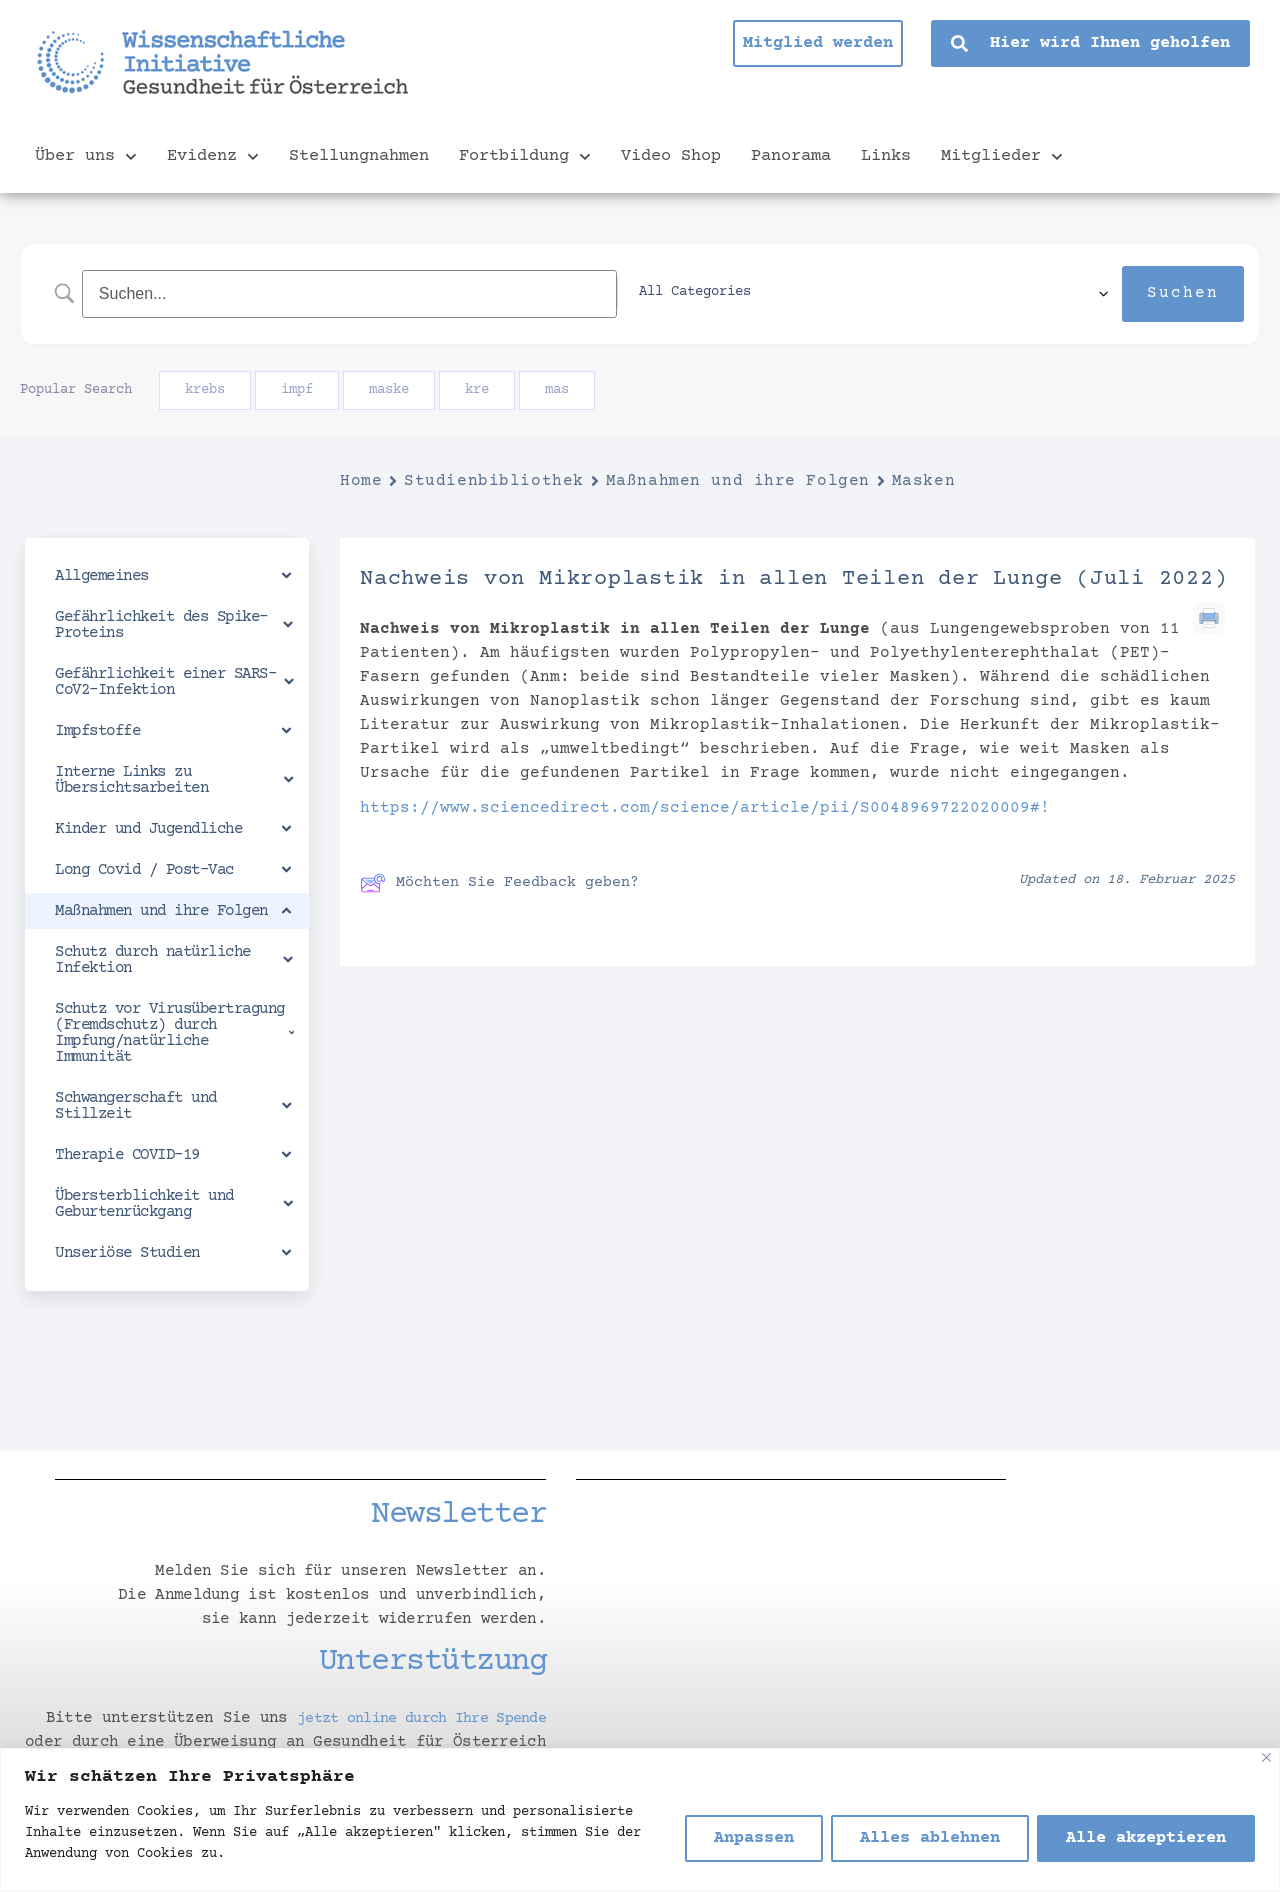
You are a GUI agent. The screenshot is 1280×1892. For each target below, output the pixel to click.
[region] (640, 1820)
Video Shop (671, 156)
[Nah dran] (1266, 1757)
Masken (923, 481)
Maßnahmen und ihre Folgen (738, 481)
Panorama (791, 156)
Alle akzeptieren (1146, 1838)
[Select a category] (987, 294)
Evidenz (213, 157)
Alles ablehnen (930, 1838)
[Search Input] (469, 293)
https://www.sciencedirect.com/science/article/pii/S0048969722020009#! (705, 808)
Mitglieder (1002, 157)
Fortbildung (525, 157)
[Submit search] (1183, 294)
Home (361, 481)
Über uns (86, 157)
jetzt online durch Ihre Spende (406, 1718)
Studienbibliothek (494, 481)
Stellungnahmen (359, 156)
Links (886, 156)
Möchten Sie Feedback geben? (499, 883)
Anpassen (754, 1838)
